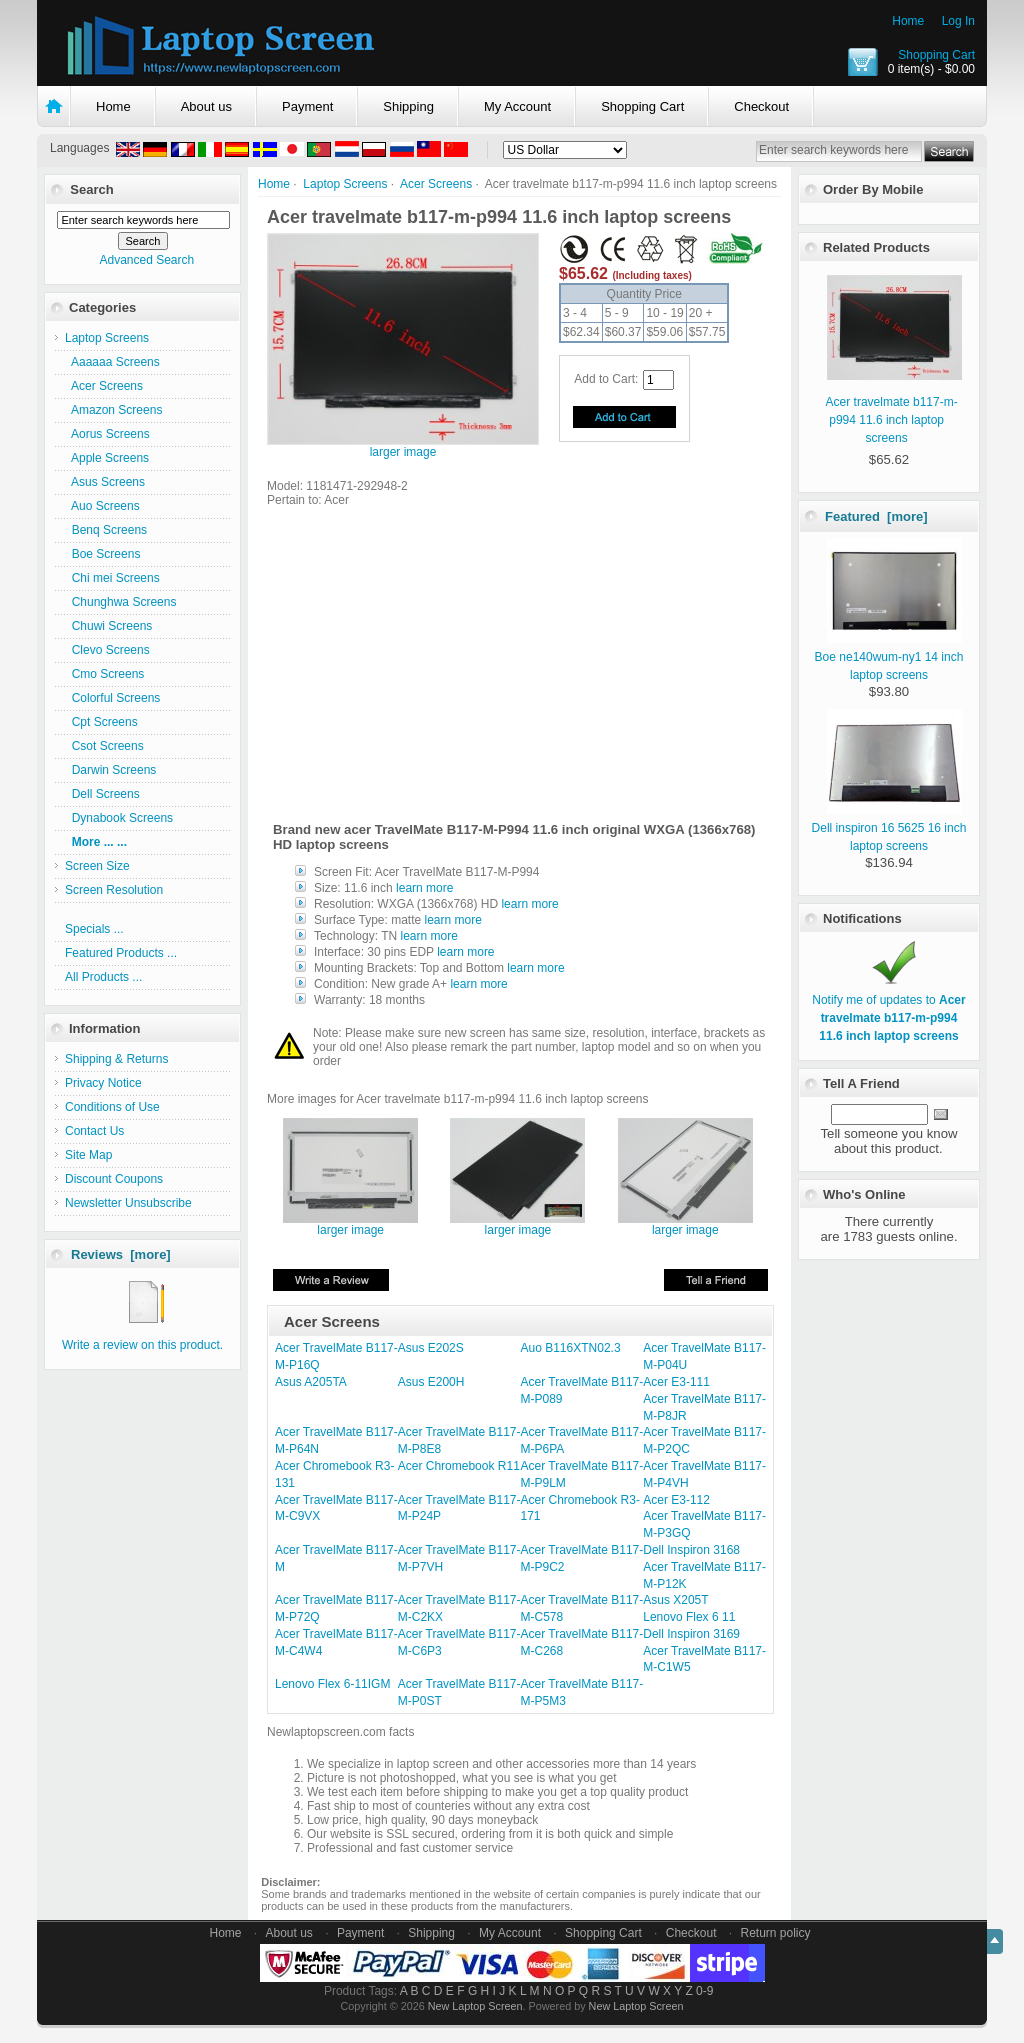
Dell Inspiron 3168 (691, 1550)
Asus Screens (105, 482)
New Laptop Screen (475, 2006)
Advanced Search (146, 260)
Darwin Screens (110, 770)
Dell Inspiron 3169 (691, 1634)
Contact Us (94, 1131)
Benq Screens (106, 530)
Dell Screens (102, 794)
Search (91, 189)
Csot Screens (104, 746)
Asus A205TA (311, 1382)
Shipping (408, 106)
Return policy (776, 1933)
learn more (424, 888)
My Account (517, 106)
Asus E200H (431, 1382)
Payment (307, 106)
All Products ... (103, 977)
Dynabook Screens (119, 818)
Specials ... (94, 929)
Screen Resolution (114, 890)
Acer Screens (436, 184)
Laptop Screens (345, 184)
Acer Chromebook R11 (459, 1466)
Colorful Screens (112, 698)
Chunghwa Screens (120, 602)
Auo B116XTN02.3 (571, 1348)
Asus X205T (675, 1600)
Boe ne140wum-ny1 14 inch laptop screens (889, 657)
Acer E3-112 (676, 1500)
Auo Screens (102, 506)
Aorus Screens (107, 434)
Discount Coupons (114, 1179)
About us (206, 106)
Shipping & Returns (116, 1059)
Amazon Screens (113, 410)
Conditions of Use (112, 1107)
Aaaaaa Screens (112, 362)
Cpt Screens (101, 722)
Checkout (761, 106)
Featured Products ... (121, 953)
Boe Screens (102, 554)
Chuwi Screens (108, 626)
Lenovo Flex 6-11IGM (332, 1684)
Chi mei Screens (112, 578)
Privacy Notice (103, 1083)
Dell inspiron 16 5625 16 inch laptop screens (889, 828)
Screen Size (97, 866)
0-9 (704, 1991)
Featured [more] (876, 516)
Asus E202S (431, 1348)
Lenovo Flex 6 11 (689, 1617)
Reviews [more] (121, 1254)
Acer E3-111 (676, 1382)
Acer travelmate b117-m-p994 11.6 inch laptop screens (892, 420)
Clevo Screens (107, 650)
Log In (958, 21)
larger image (350, 1224)
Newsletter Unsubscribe (128, 1203)
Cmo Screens (104, 674)
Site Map (88, 1155)
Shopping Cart (936, 55)
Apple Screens (107, 458)
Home (908, 21)
